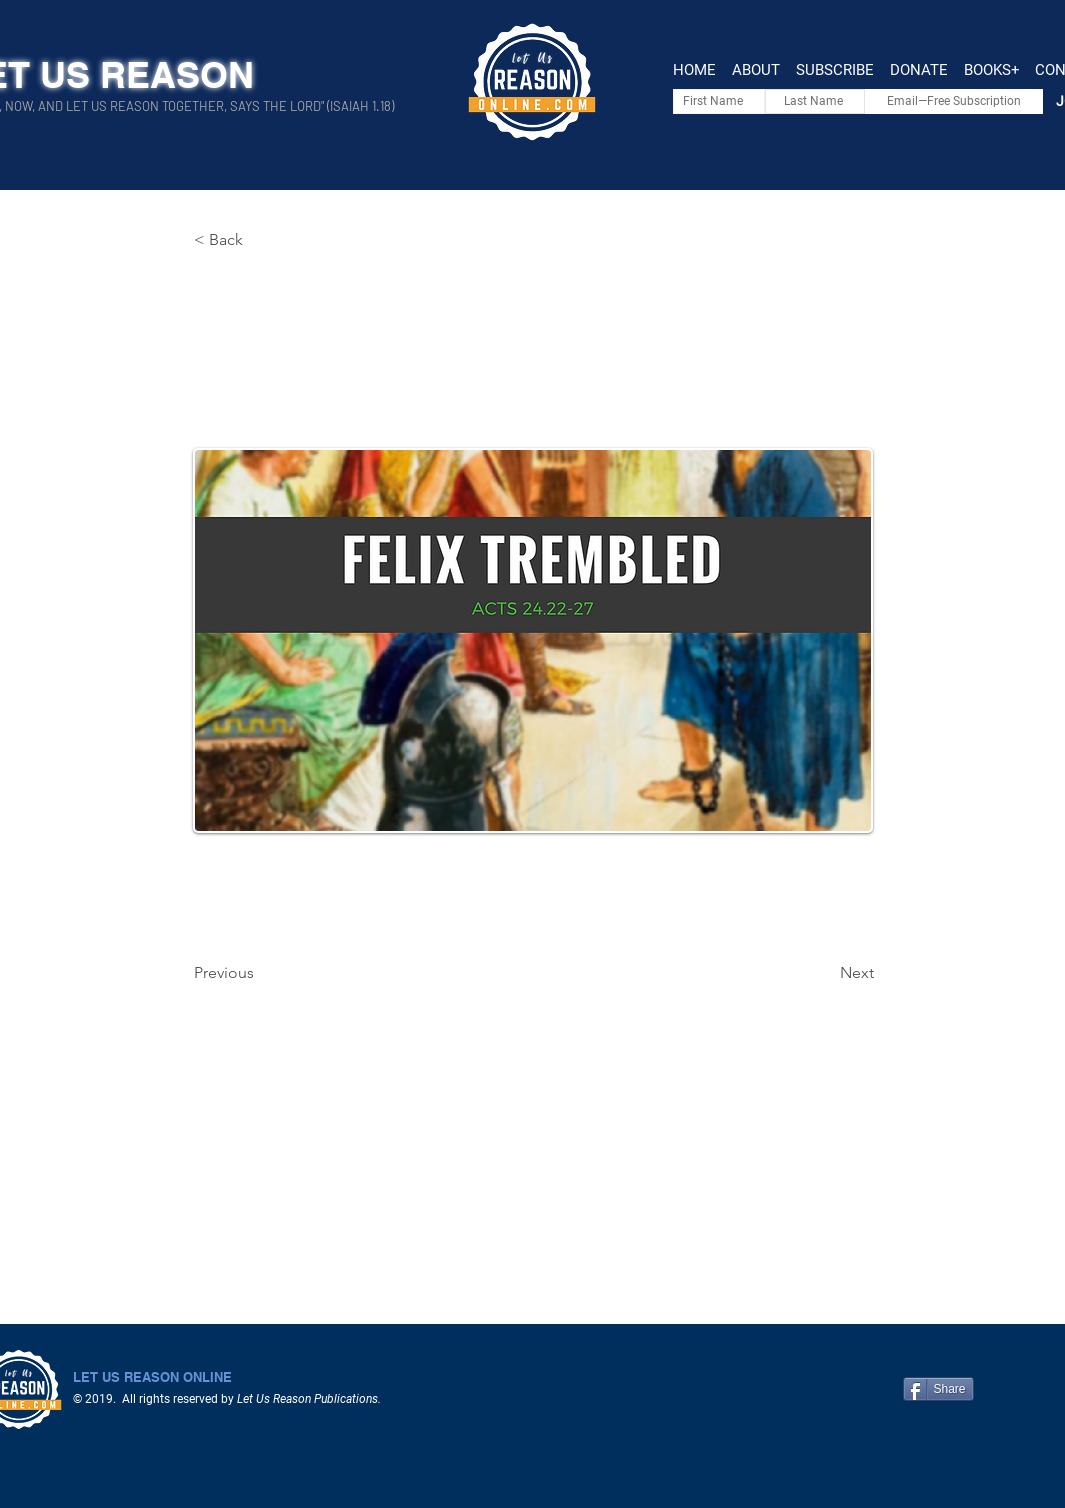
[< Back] (260, 240)
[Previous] (260, 973)
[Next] (824, 973)
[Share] (938, 1389)
